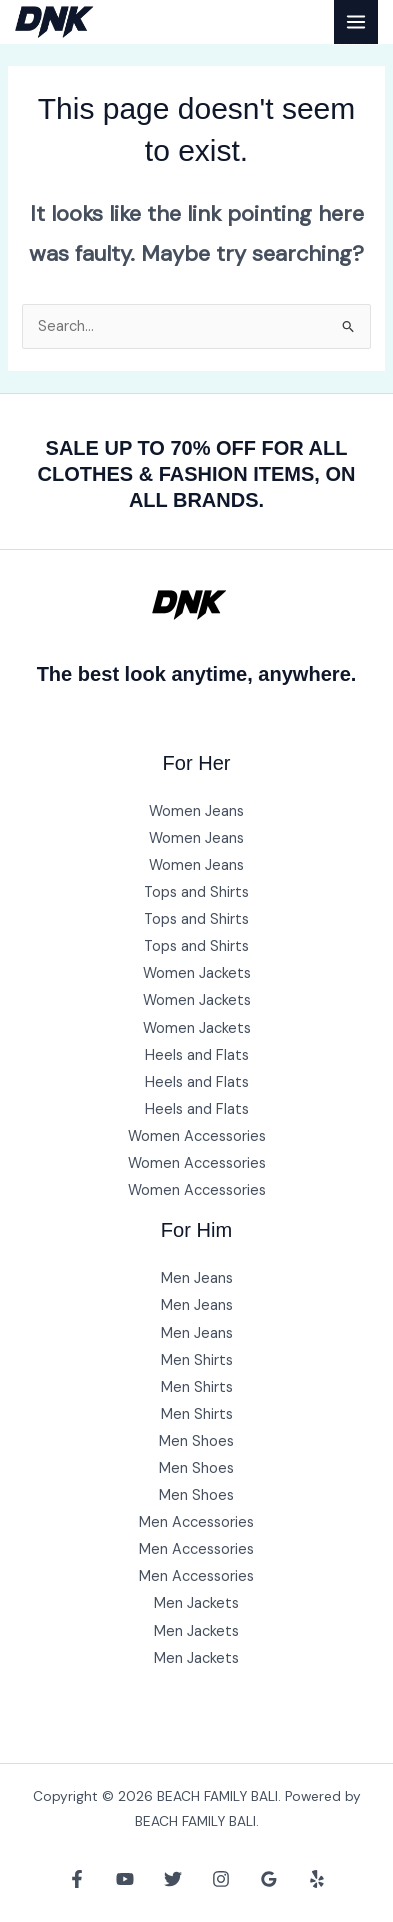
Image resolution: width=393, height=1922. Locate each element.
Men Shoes (196, 1441)
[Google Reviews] (269, 1879)
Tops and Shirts (196, 892)
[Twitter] (173, 1879)
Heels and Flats (197, 1055)
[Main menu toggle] (356, 22)
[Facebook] (77, 1879)
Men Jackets (196, 1603)
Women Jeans (196, 811)
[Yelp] (317, 1879)
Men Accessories (196, 1522)
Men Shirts (197, 1360)
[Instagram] (221, 1879)
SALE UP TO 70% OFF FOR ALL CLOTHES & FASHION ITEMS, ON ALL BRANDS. (197, 474)
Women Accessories (197, 1136)
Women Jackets (197, 973)
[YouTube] (125, 1879)
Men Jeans (197, 1278)
